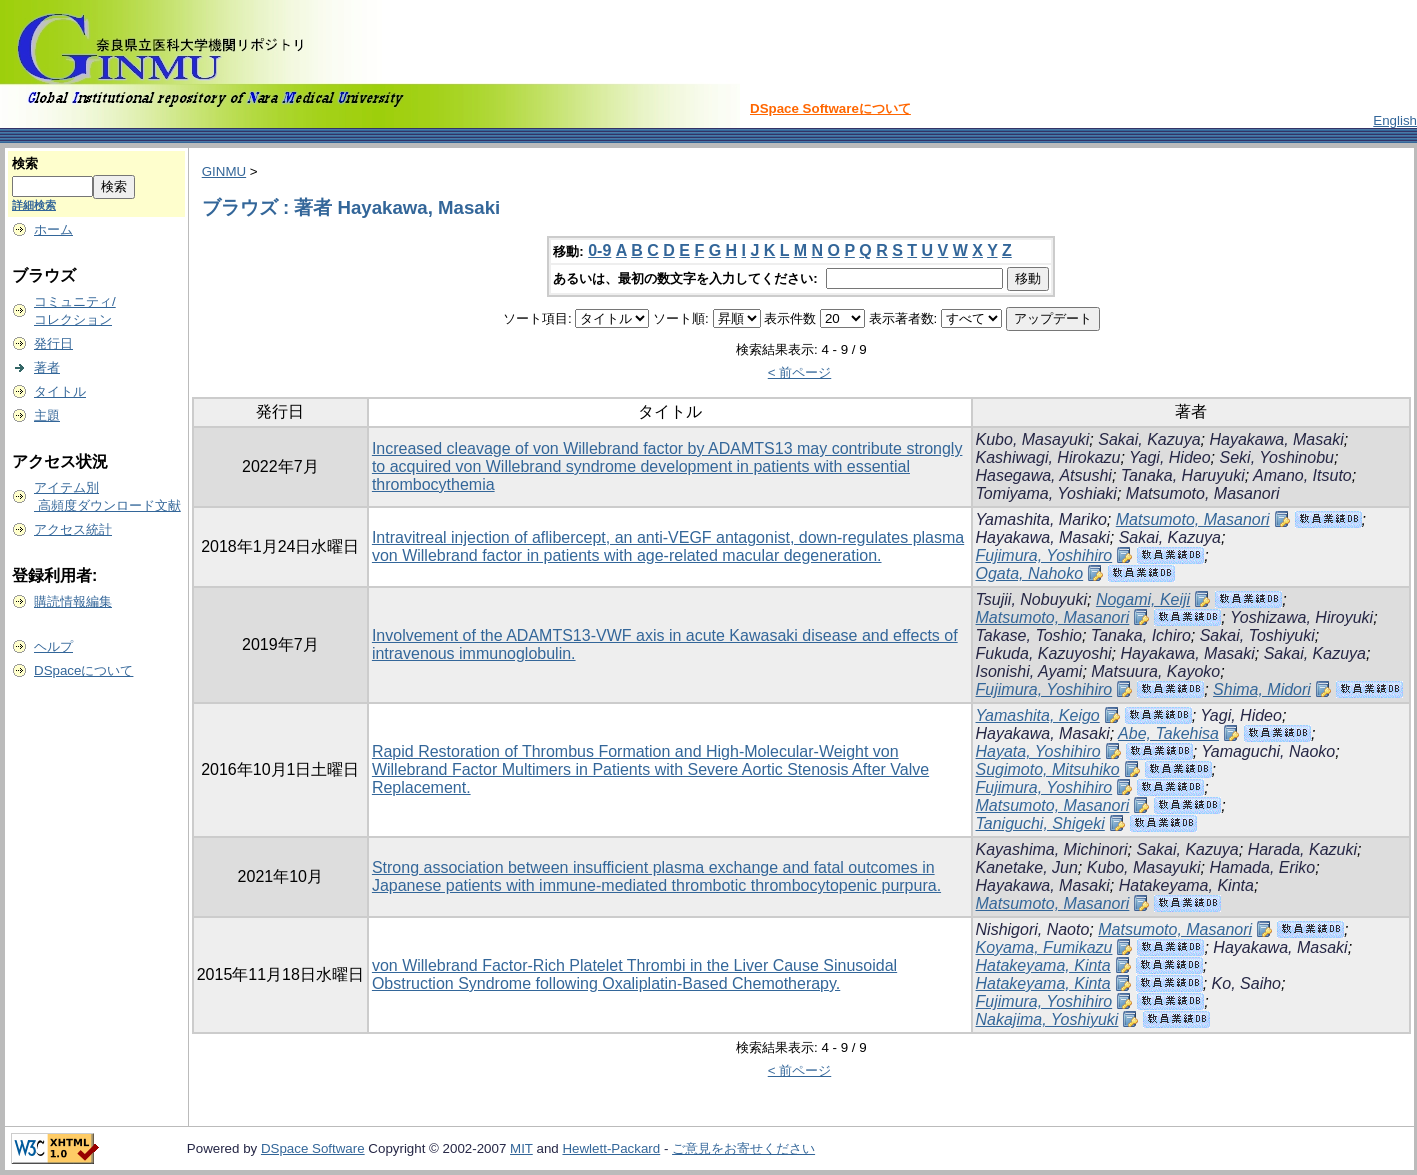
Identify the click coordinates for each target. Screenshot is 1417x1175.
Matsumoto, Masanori (1203, 493)
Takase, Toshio (1029, 635)
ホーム (53, 229)
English (1395, 120)
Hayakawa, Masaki (1276, 439)
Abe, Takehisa (1168, 733)
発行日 (53, 343)
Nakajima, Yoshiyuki (1047, 1019)
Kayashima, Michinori (1052, 849)
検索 (25, 163)
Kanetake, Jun (1027, 867)
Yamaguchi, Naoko (1268, 751)
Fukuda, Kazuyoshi (1044, 653)
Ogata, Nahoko (1030, 573)
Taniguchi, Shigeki (1040, 823)
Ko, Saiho (1246, 983)
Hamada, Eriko (1262, 867)
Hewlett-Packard (611, 1148)
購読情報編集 (73, 601)
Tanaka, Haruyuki (1183, 475)
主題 (47, 415)
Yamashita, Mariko (1041, 519)
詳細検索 (34, 205)
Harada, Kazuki (1302, 849)
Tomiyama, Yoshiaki (1046, 493)
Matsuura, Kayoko (1155, 671)
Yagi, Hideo (1170, 457)
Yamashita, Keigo (1038, 715)
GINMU (224, 171)
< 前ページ (800, 372)
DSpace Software (313, 1148)
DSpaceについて (83, 670)
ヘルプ (53, 646)
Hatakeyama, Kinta (1186, 885)
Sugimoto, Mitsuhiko (1048, 769)
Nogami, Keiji (1143, 599)
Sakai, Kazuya (1149, 439)
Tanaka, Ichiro (1141, 635)
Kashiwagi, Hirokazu (1048, 457)
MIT (521, 1148)
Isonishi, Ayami (1029, 671)
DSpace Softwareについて (830, 108)
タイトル (60, 391)
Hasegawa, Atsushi (1044, 475)
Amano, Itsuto (1302, 475)
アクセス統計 (73, 529)
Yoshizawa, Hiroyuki (1301, 617)
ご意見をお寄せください (743, 1148)
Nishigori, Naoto (1033, 929)
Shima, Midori (1262, 689)
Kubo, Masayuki (1033, 439)
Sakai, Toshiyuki (1257, 635)
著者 (47, 367)
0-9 (599, 250)
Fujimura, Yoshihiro (1044, 555)
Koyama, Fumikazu (1044, 947)
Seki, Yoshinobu (1277, 457)
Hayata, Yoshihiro (1038, 751)
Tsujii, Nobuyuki (1031, 599)
